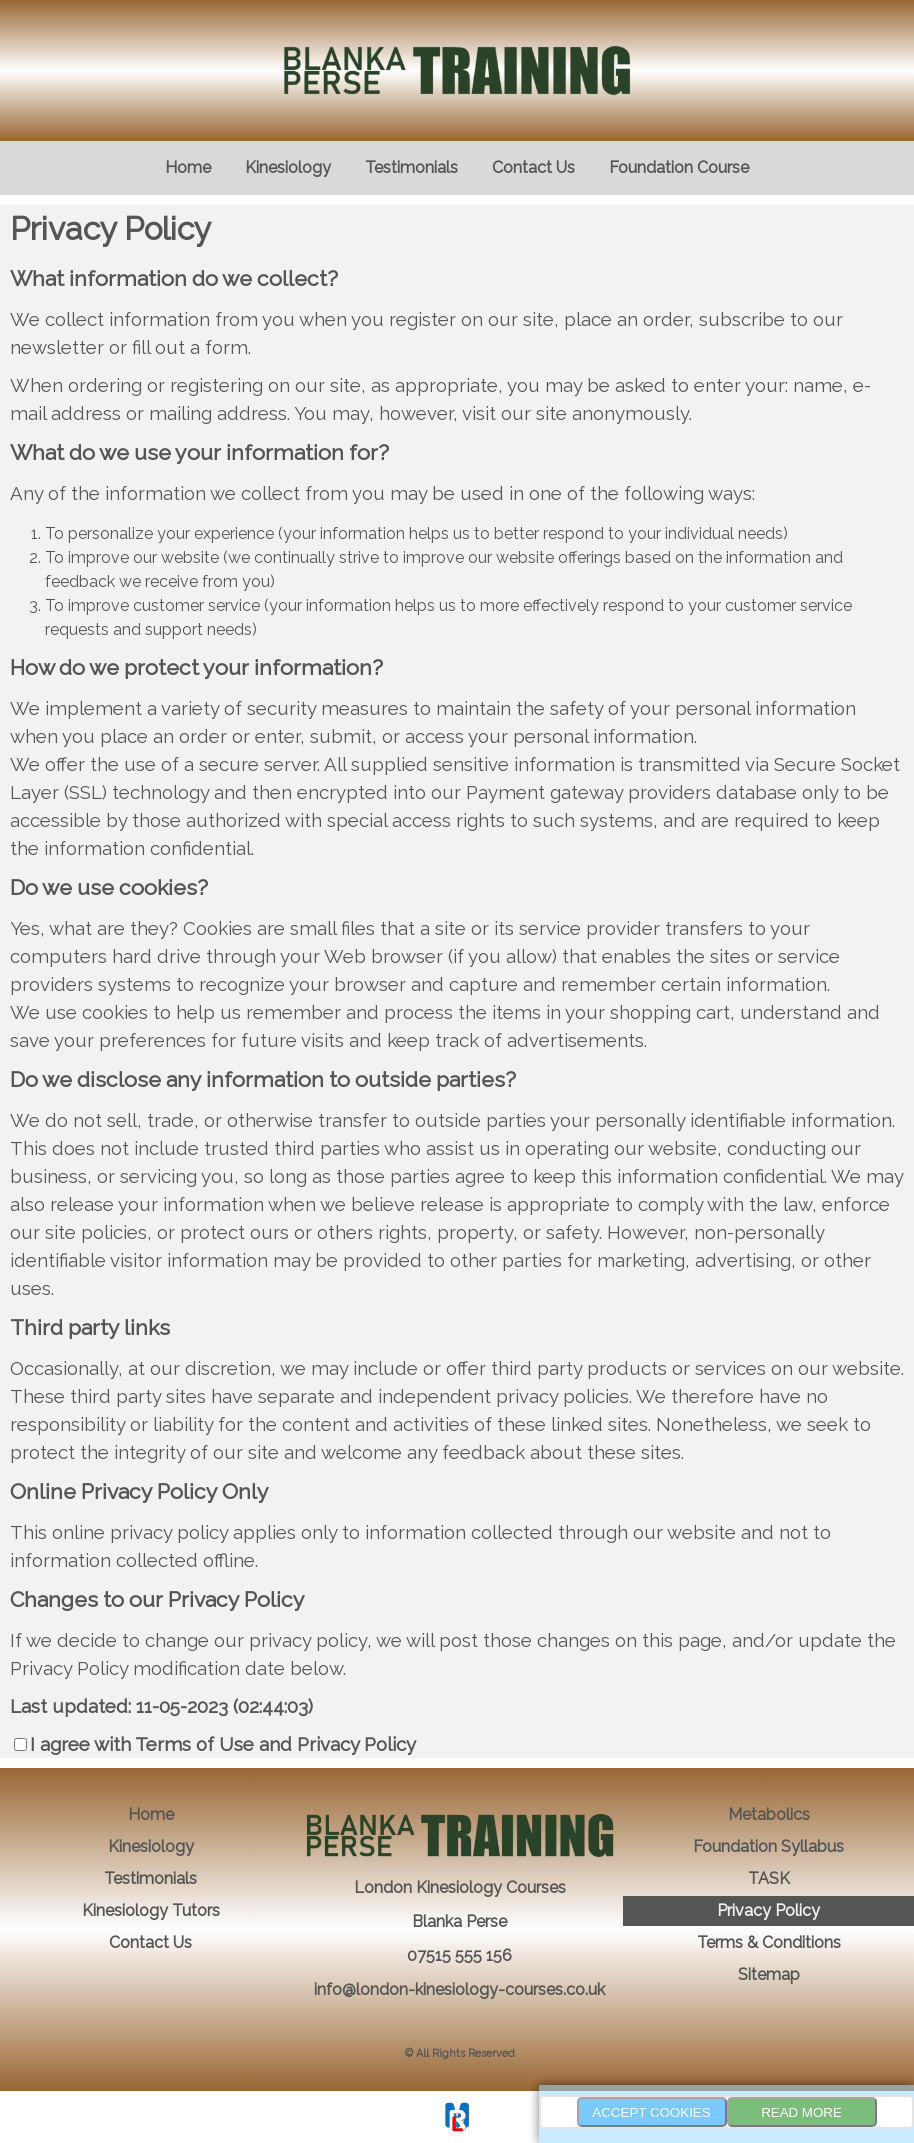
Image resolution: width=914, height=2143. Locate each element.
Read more (801, 2112)
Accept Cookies (651, 2112)
